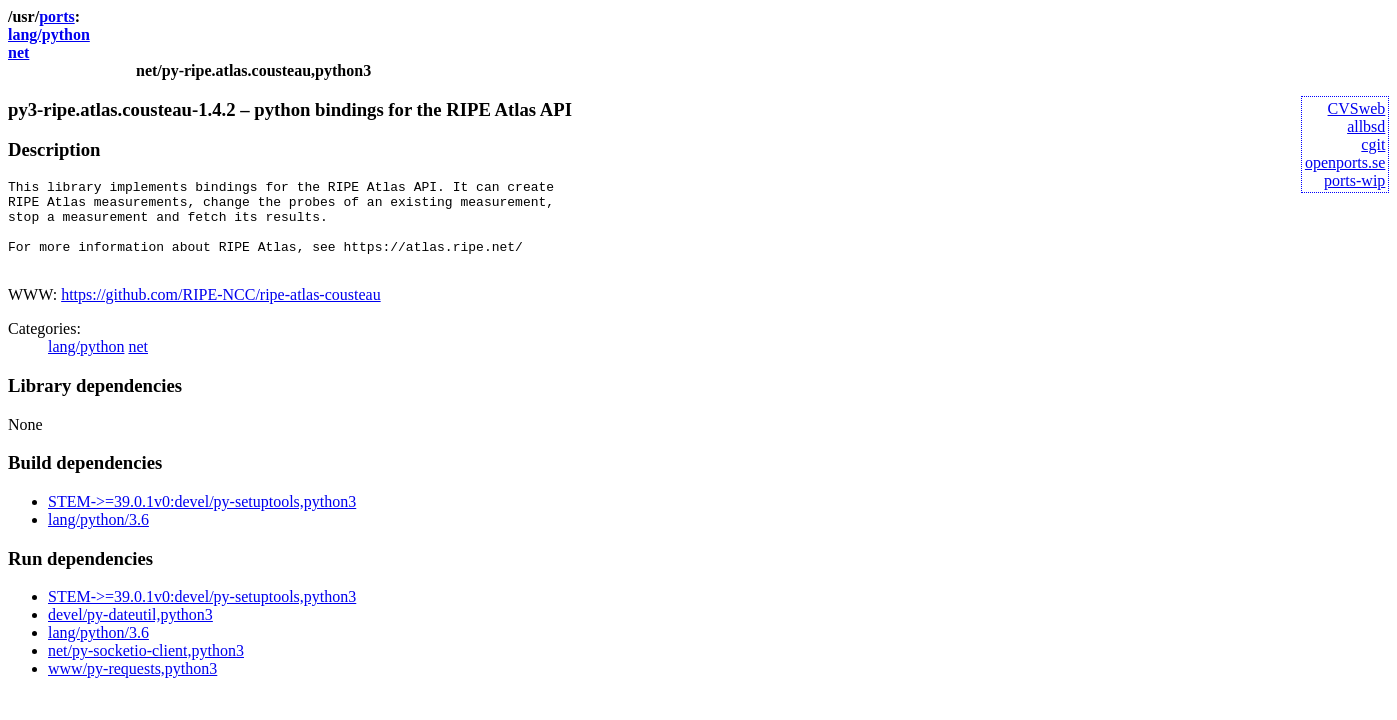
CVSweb (1357, 108)
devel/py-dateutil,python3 (130, 632)
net (18, 52)
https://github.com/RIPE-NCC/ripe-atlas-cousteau (221, 312)
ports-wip (1354, 180)
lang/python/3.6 (98, 537)
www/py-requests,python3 (132, 686)
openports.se (1345, 162)
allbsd (1366, 126)
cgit (1373, 144)
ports (57, 16)
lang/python (49, 34)
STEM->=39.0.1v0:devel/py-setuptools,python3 (202, 519)
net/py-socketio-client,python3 (146, 668)
